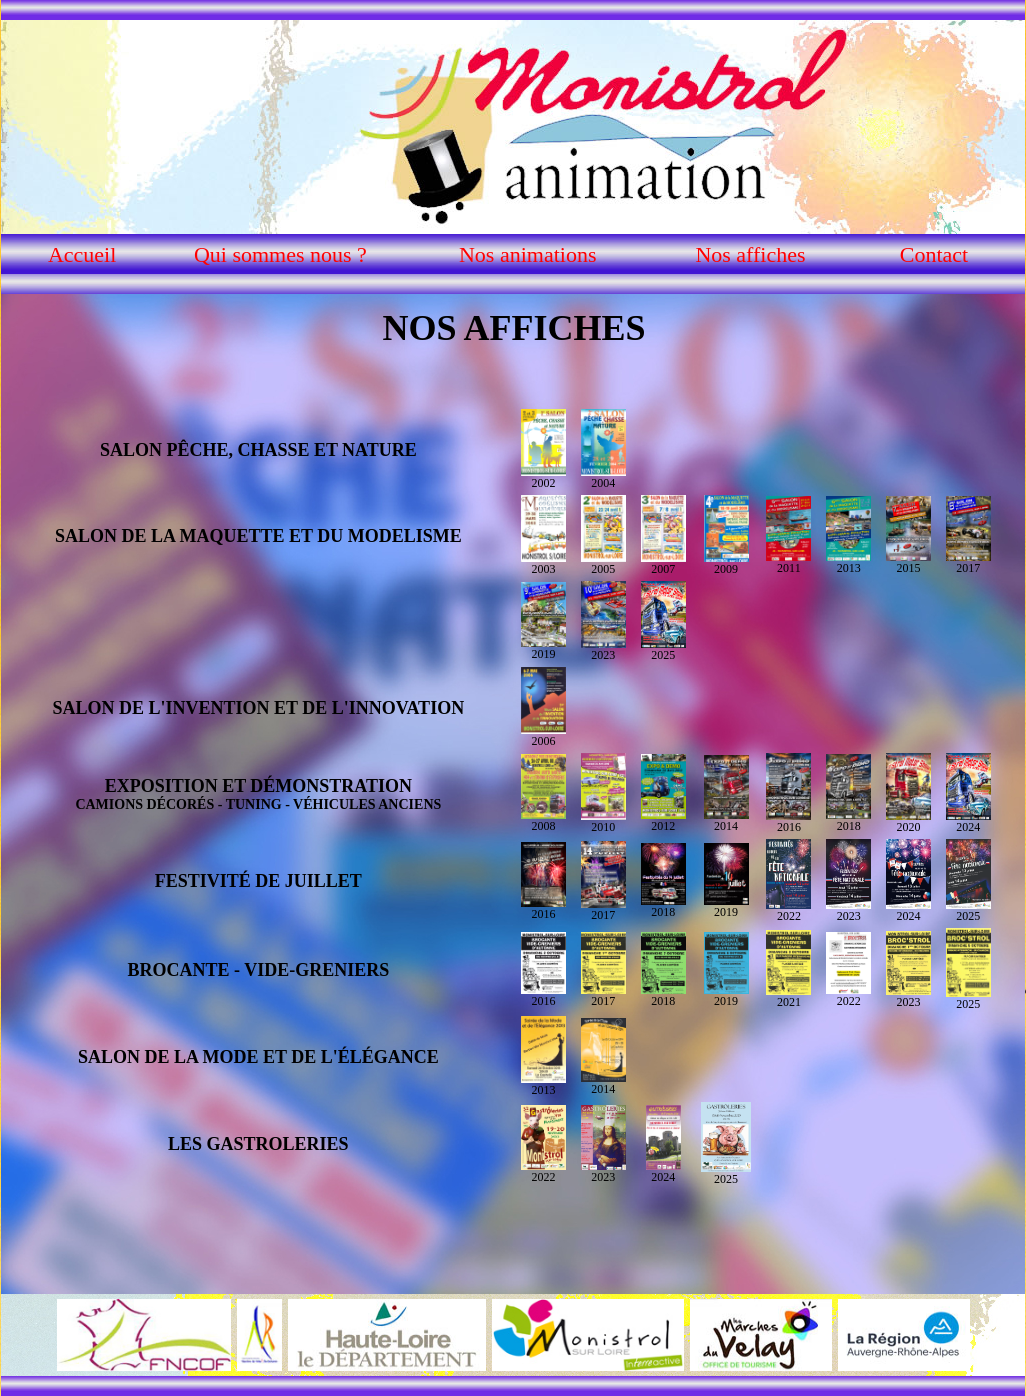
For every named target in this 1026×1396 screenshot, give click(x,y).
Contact (934, 254)
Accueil (82, 254)
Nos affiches (750, 254)
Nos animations (528, 254)
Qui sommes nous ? (280, 254)
